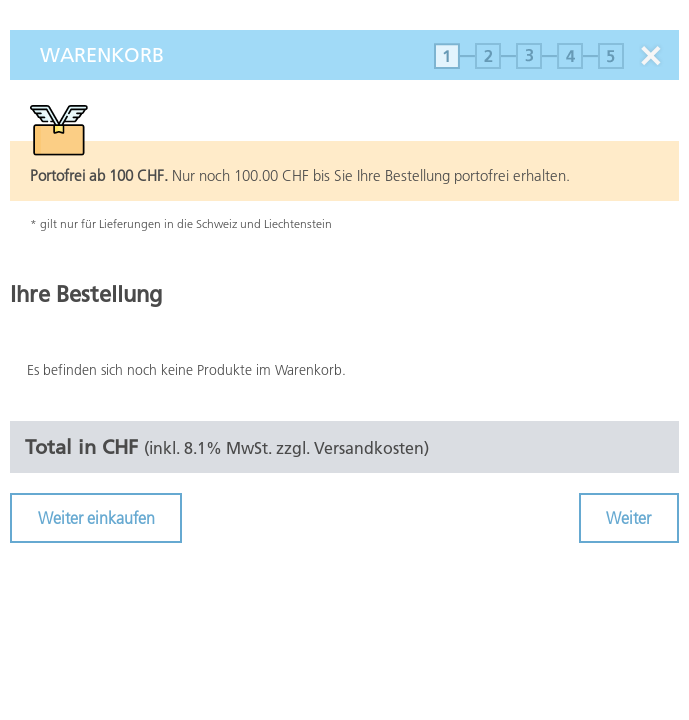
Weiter (628, 518)
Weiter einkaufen (96, 518)
